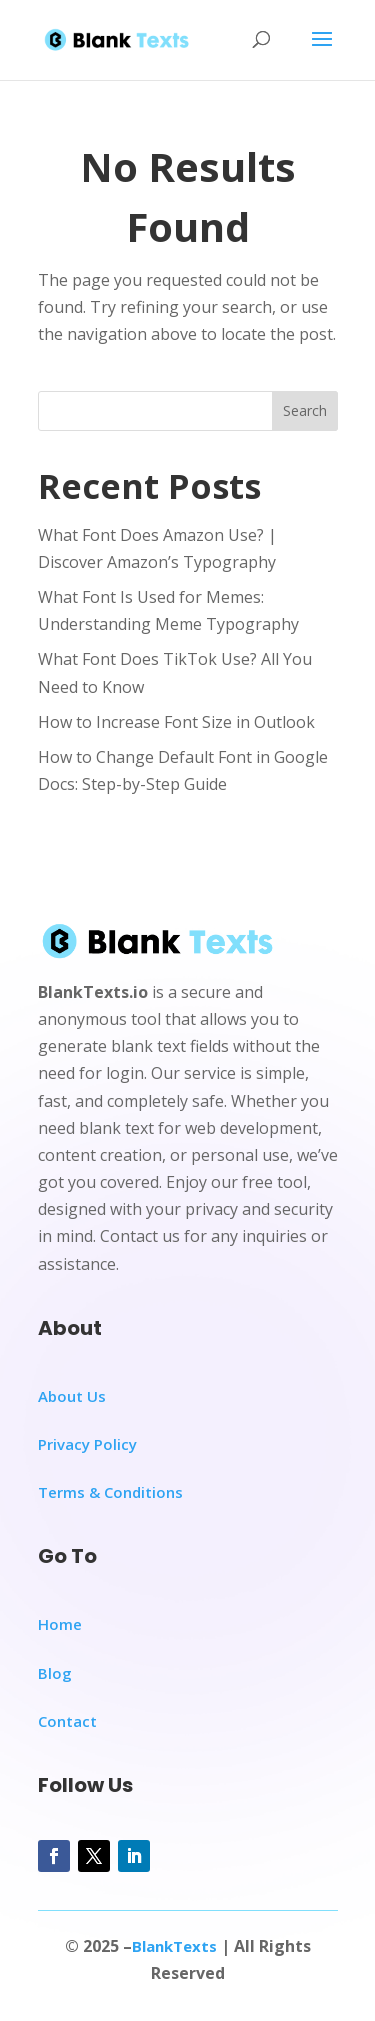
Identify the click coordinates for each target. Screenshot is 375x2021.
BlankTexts (174, 1946)
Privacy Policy (87, 1444)
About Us (72, 1396)
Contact (67, 1721)
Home (60, 1624)
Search (305, 410)
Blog (55, 1673)
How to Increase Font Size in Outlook (176, 722)
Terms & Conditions (110, 1492)
